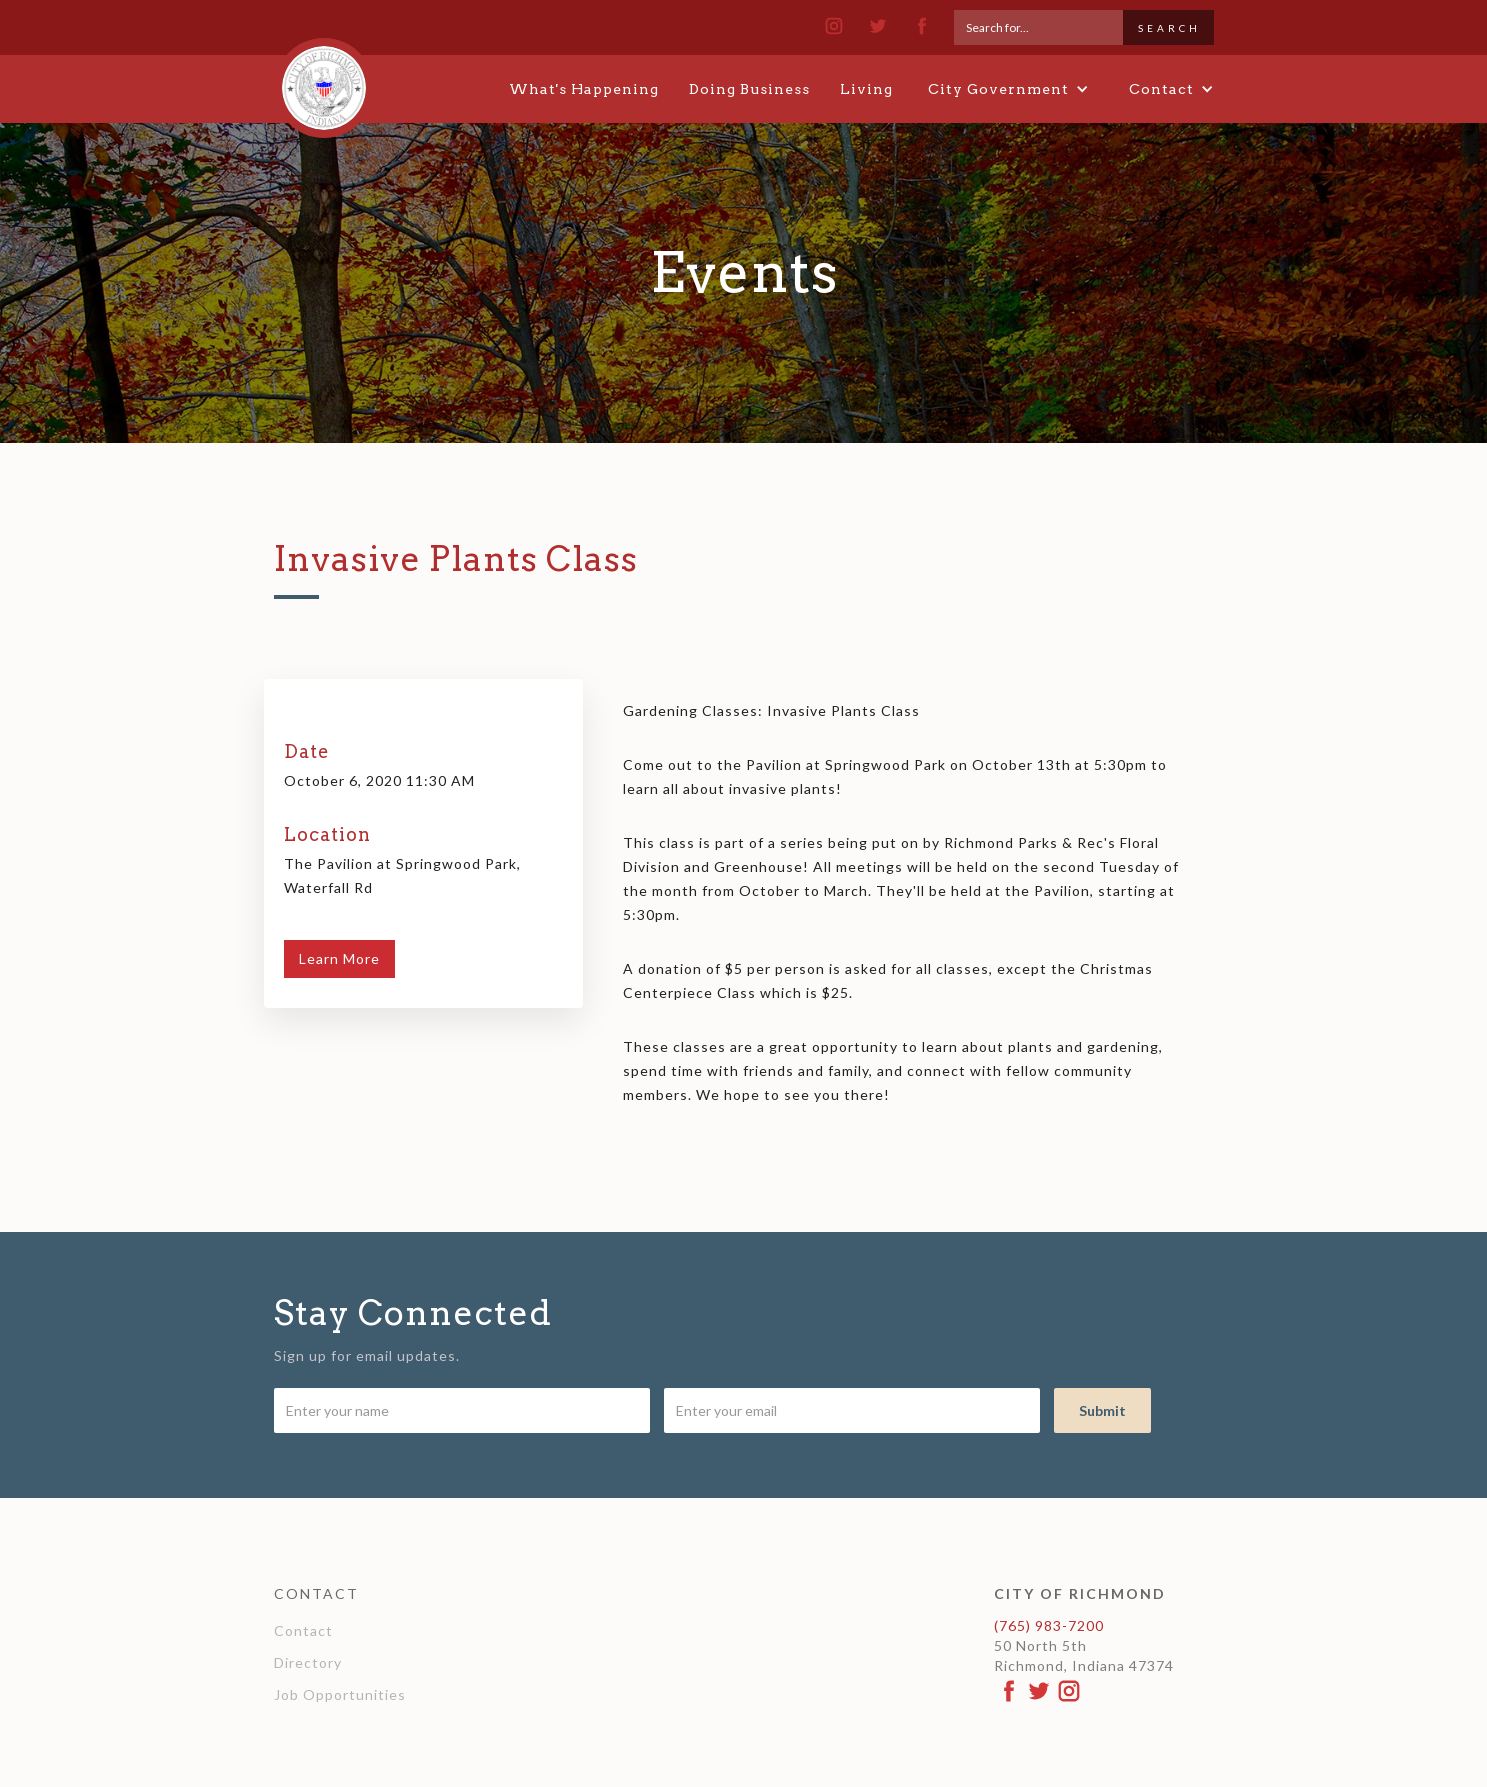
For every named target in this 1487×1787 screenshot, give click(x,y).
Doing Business (749, 89)
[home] (324, 79)
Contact (303, 1630)
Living (866, 89)
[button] (1008, 89)
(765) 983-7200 (1049, 1625)
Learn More (339, 958)
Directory (308, 1662)
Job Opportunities (340, 1694)
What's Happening (584, 89)
